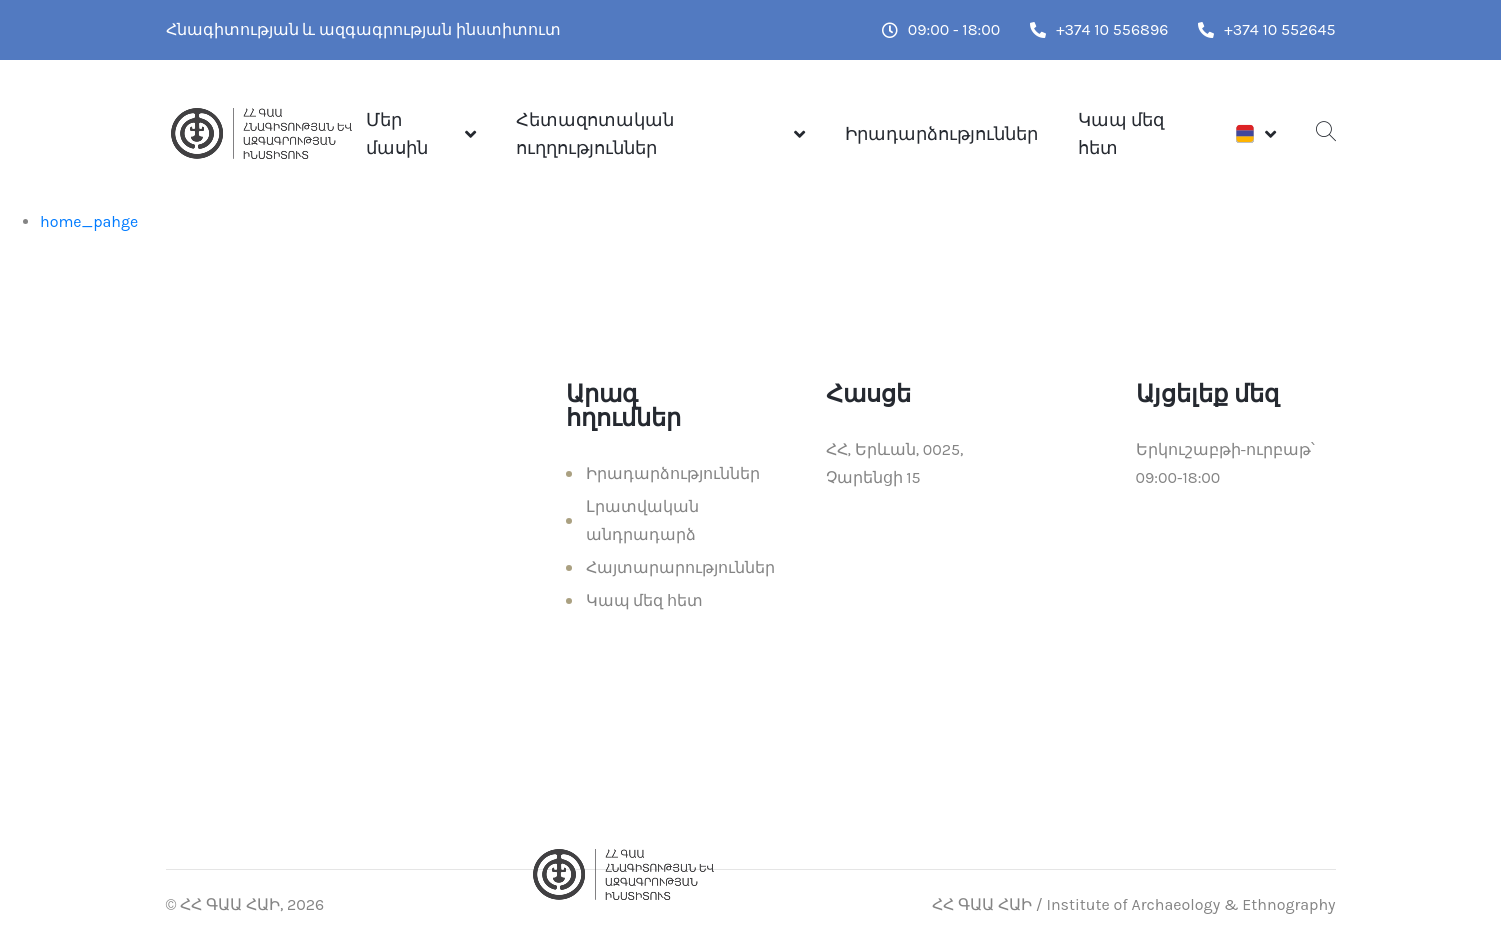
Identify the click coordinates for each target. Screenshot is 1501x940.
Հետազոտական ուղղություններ (595, 134)
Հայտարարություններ (680, 567)
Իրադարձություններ (941, 134)
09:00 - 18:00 (941, 29)
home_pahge (89, 221)
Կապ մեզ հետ (1121, 134)
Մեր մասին (397, 134)
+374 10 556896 (1099, 29)
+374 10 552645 (1266, 29)
